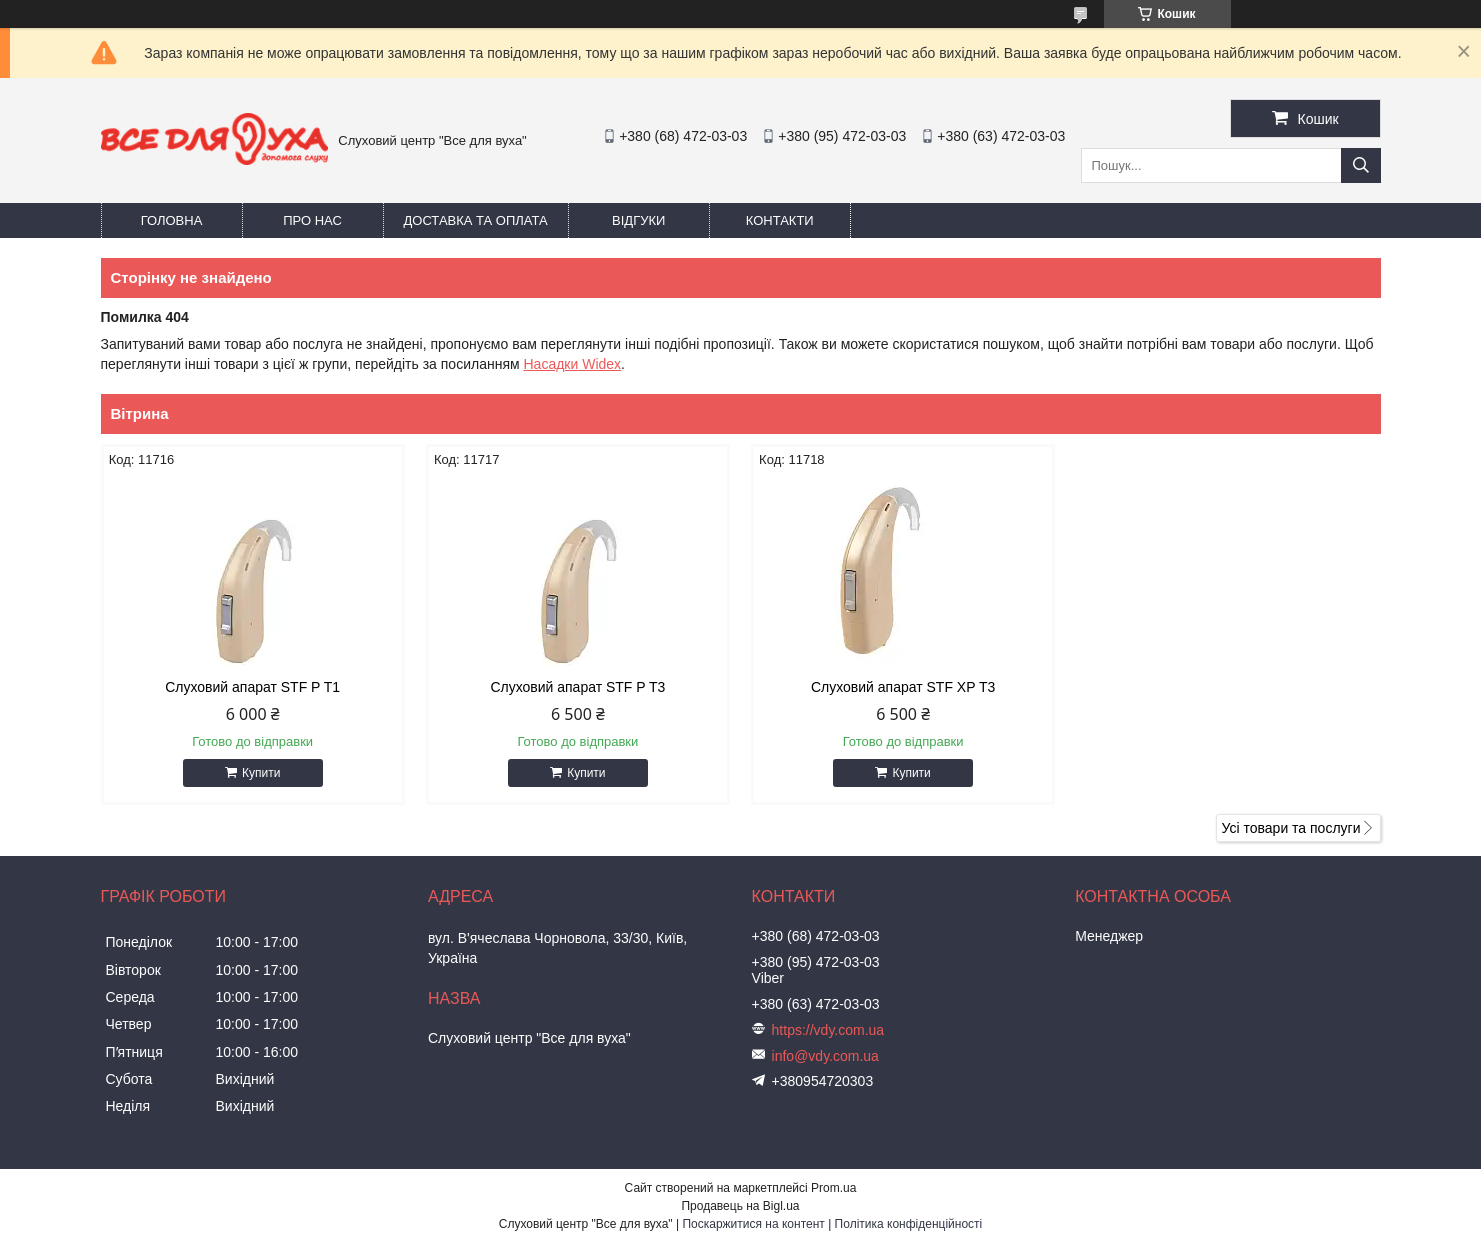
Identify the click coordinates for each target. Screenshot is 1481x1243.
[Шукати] (1361, 165)
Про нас (312, 220)
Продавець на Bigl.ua (740, 1206)
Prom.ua (833, 1188)
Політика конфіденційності (909, 1224)
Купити (261, 773)
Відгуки (638, 220)
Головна (172, 220)
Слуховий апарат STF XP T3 (903, 687)
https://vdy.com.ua (828, 1030)
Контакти (780, 220)
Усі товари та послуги (1291, 828)
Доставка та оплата (476, 220)
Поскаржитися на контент (753, 1224)
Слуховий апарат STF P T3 (577, 687)
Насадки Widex (572, 364)
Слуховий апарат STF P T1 (252, 687)
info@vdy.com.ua (825, 1056)
